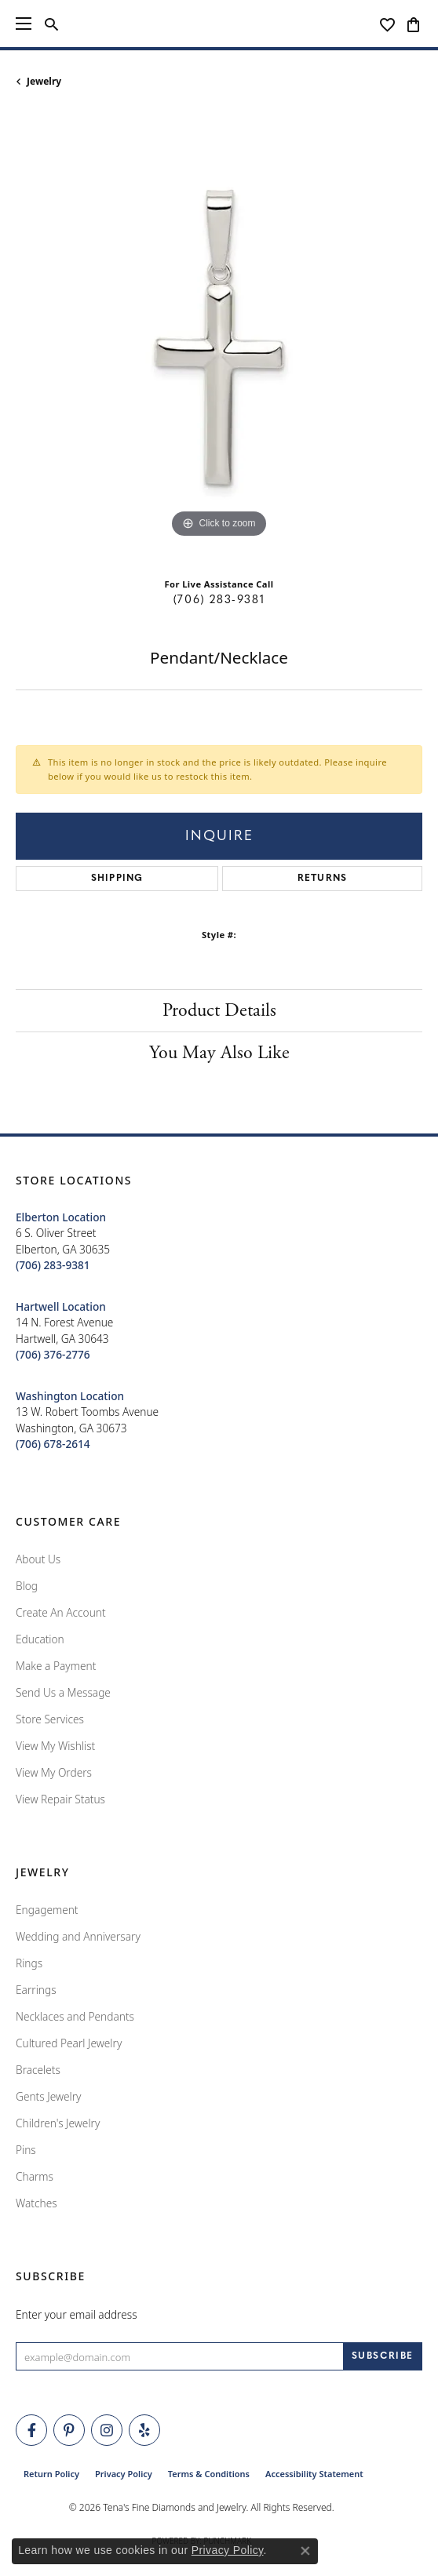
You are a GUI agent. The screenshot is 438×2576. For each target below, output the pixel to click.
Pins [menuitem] (26, 2149)
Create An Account (61, 1612)
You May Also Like (219, 1052)
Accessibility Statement (314, 2474)
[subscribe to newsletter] (382, 2356)
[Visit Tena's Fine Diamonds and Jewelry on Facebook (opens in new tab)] (31, 2430)
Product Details (219, 1010)
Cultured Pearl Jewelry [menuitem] (69, 2043)
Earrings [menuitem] (36, 1989)
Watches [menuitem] (36, 2203)
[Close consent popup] (305, 2551)
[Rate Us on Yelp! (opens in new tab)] (144, 2430)
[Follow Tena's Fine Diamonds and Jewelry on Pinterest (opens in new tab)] (69, 2430)
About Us (38, 1559)
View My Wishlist (55, 1745)
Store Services (50, 1719)
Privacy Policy (123, 2474)
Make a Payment (56, 1665)
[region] (219, 339)
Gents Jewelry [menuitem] (48, 2096)
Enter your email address (76, 2314)
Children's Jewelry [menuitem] (58, 2123)
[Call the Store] (53, 1264)
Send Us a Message (63, 1692)
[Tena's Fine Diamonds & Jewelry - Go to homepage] (219, 23)
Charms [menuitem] (34, 2176)
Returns (322, 878)
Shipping (117, 878)
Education (40, 1639)
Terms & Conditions (209, 2474)
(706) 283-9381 (219, 600)
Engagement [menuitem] (47, 1909)
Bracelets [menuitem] (38, 2069)
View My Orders (54, 1772)
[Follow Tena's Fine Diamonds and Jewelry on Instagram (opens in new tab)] (106, 2430)
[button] (51, 23)
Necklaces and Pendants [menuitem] (75, 2016)
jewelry (44, 81)
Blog (27, 1585)
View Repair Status (60, 1799)
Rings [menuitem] (29, 1963)
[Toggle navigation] (23, 23)
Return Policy (51, 2474)
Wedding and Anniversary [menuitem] (78, 1936)
